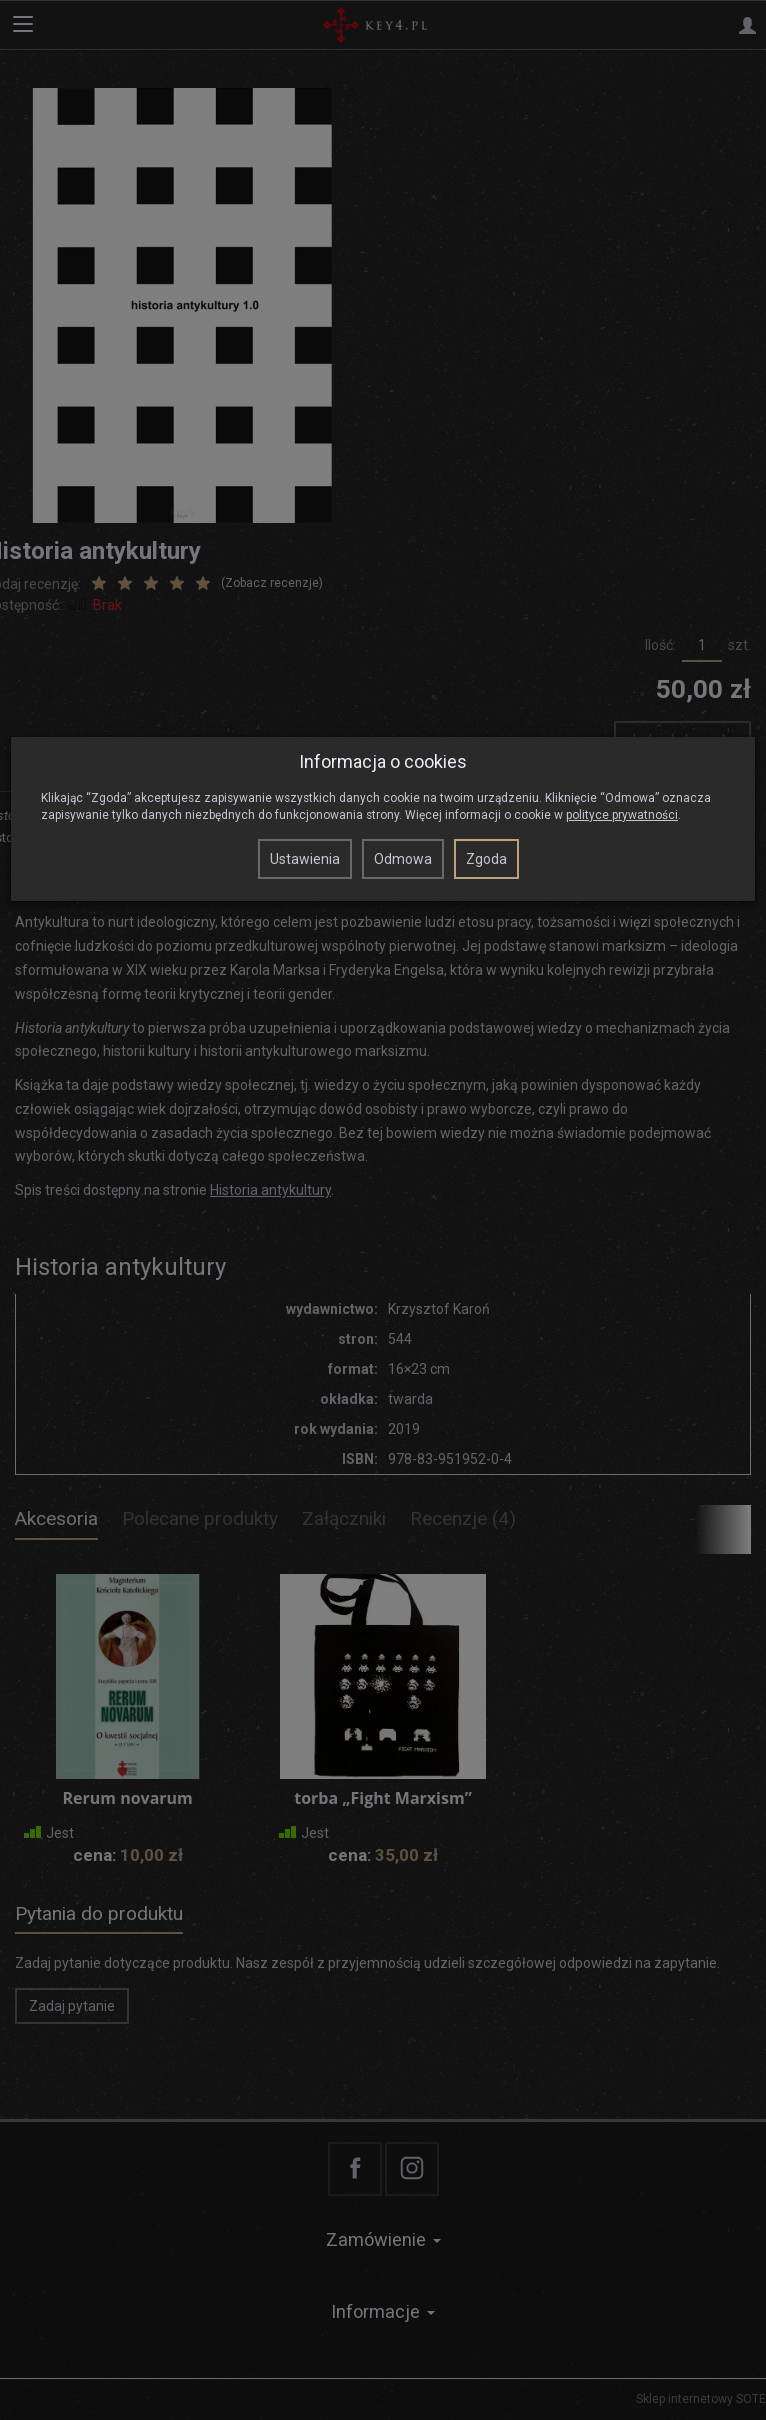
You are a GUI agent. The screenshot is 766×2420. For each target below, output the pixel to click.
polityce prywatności (622, 815)
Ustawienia (305, 859)
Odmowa (403, 859)
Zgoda (486, 859)
